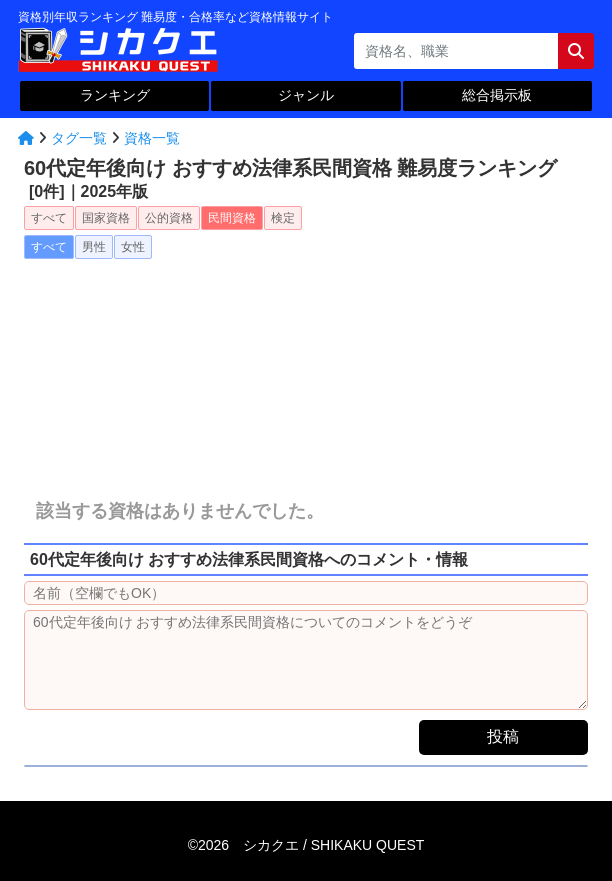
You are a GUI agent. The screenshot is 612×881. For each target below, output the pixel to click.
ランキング (115, 95)
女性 (133, 247)
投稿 (503, 736)
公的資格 (169, 218)
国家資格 (106, 218)
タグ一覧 (79, 138)
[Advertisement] (306, 363)
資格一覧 (152, 138)
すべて (49, 218)
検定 (283, 218)
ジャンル (306, 95)
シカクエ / (333, 845)
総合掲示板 (497, 95)
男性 (94, 247)
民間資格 (232, 218)
